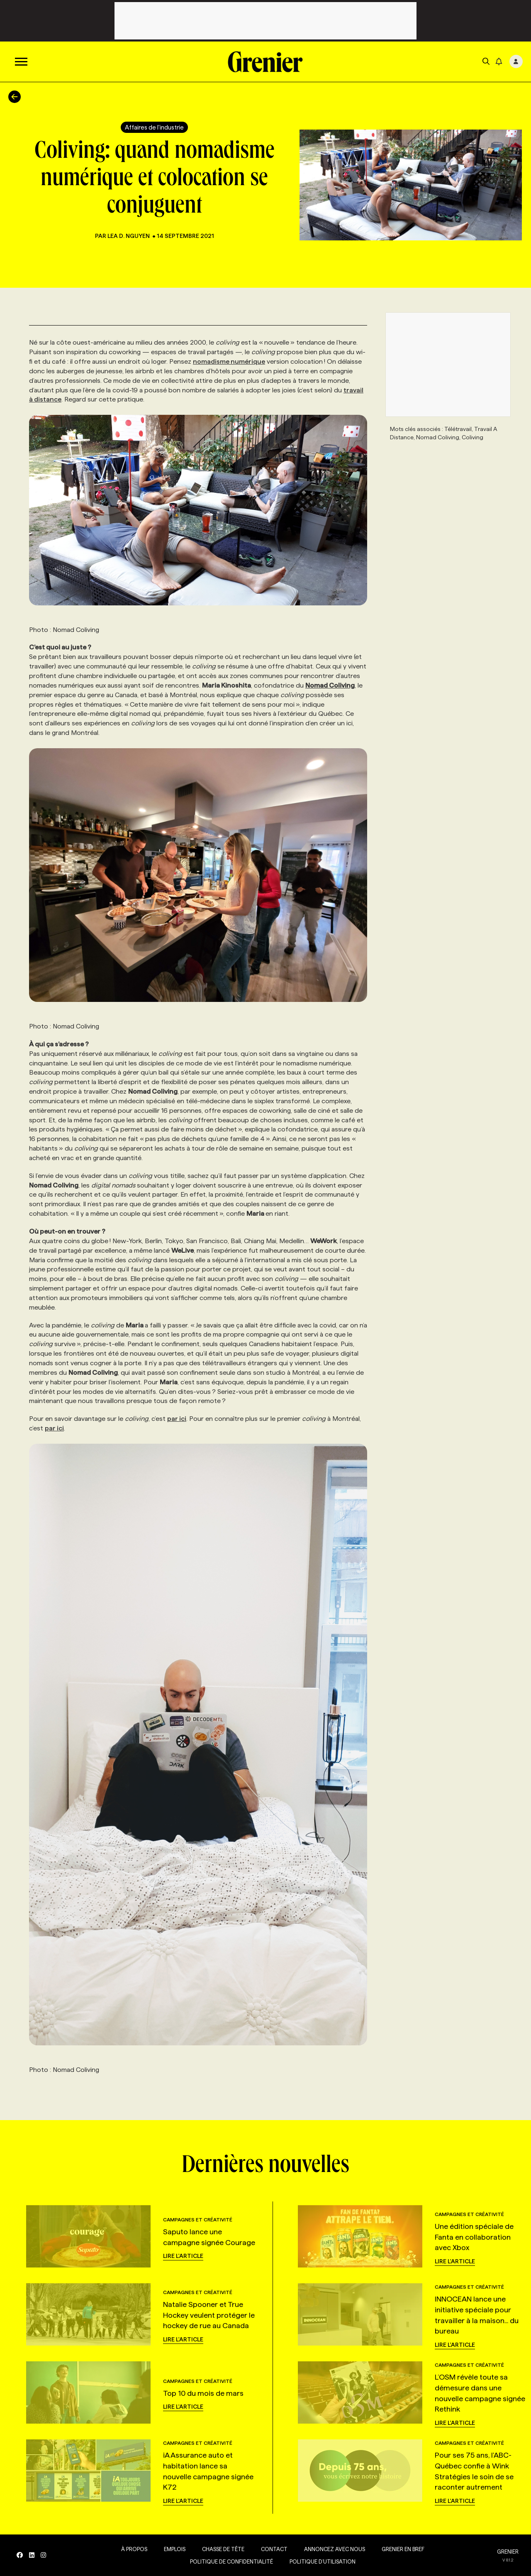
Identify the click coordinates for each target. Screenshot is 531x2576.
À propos (134, 2549)
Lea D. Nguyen (129, 236)
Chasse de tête (223, 2549)
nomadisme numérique (229, 361)
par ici (176, 1418)
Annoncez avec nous (334, 2549)
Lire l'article (183, 2256)
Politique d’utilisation (323, 2561)
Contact (274, 2549)
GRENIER (508, 2551)
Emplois (174, 2549)
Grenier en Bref (403, 2549)
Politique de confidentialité (231, 2561)
